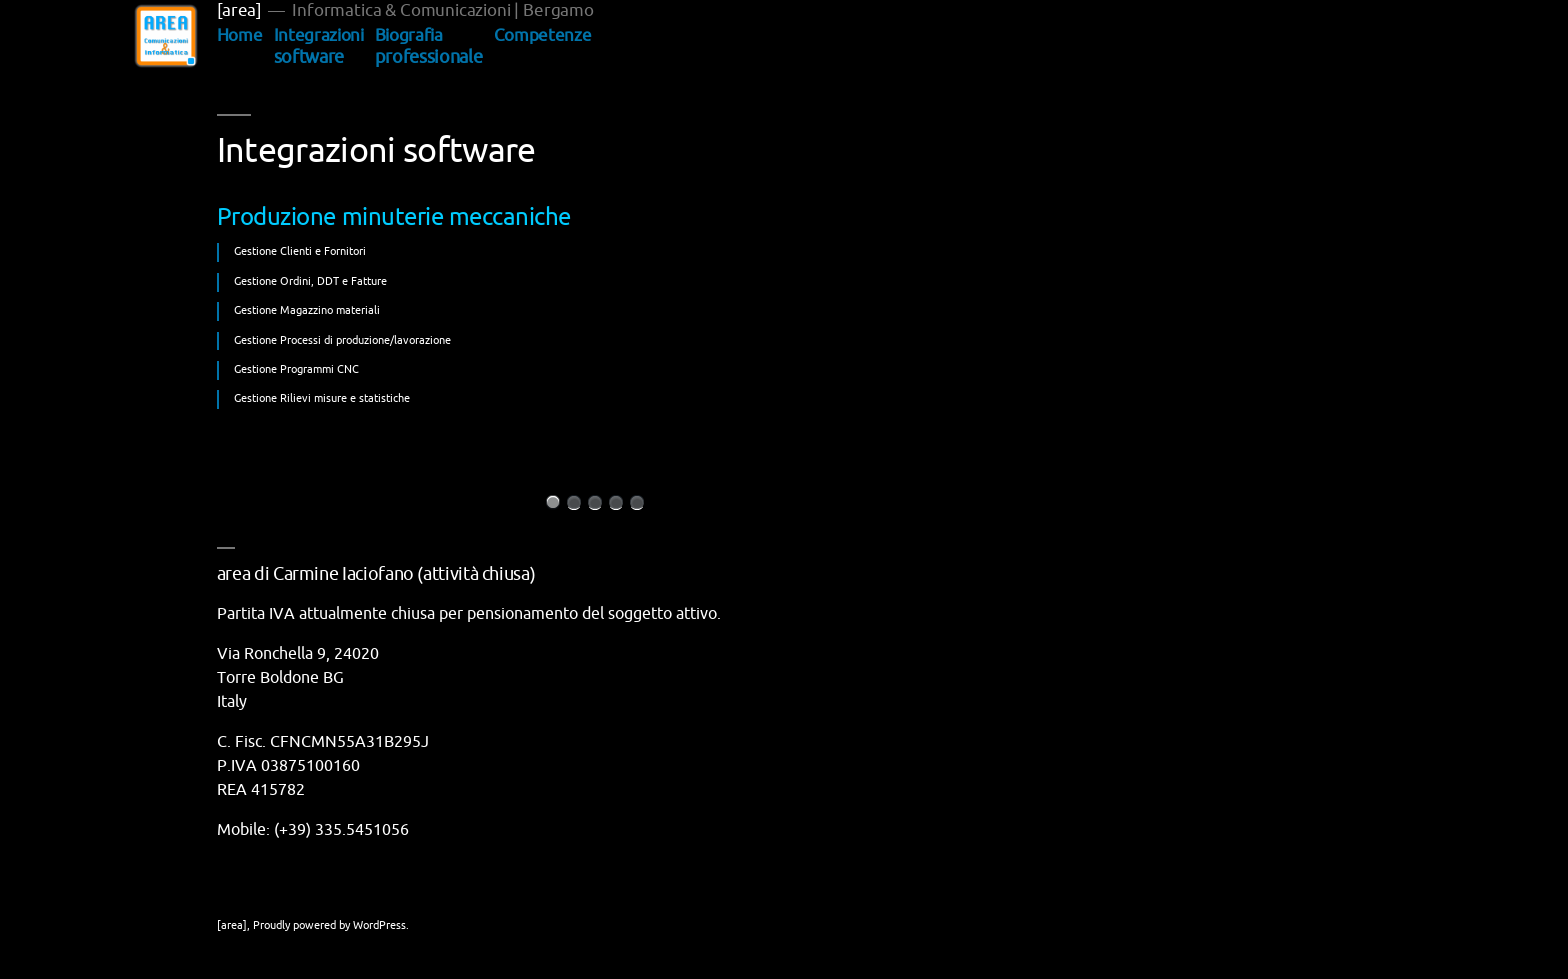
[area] (239, 10)
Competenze (543, 35)
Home (240, 35)
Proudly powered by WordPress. (331, 925)
